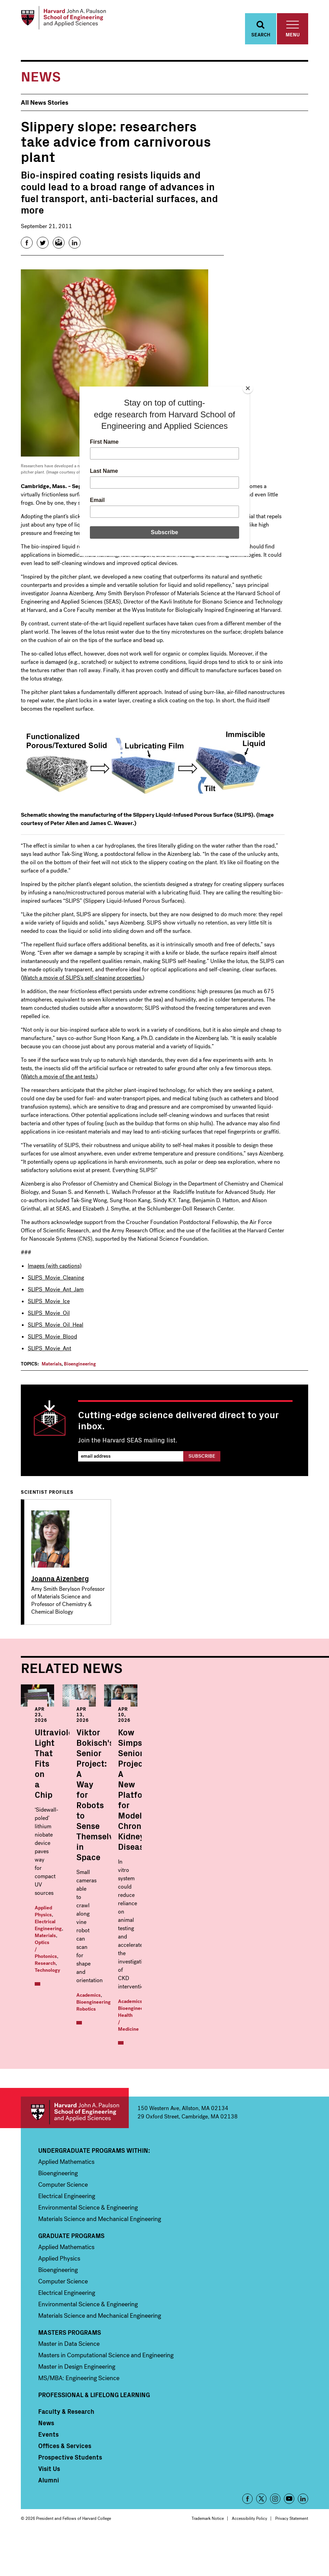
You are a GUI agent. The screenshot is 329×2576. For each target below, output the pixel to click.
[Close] (248, 388)
